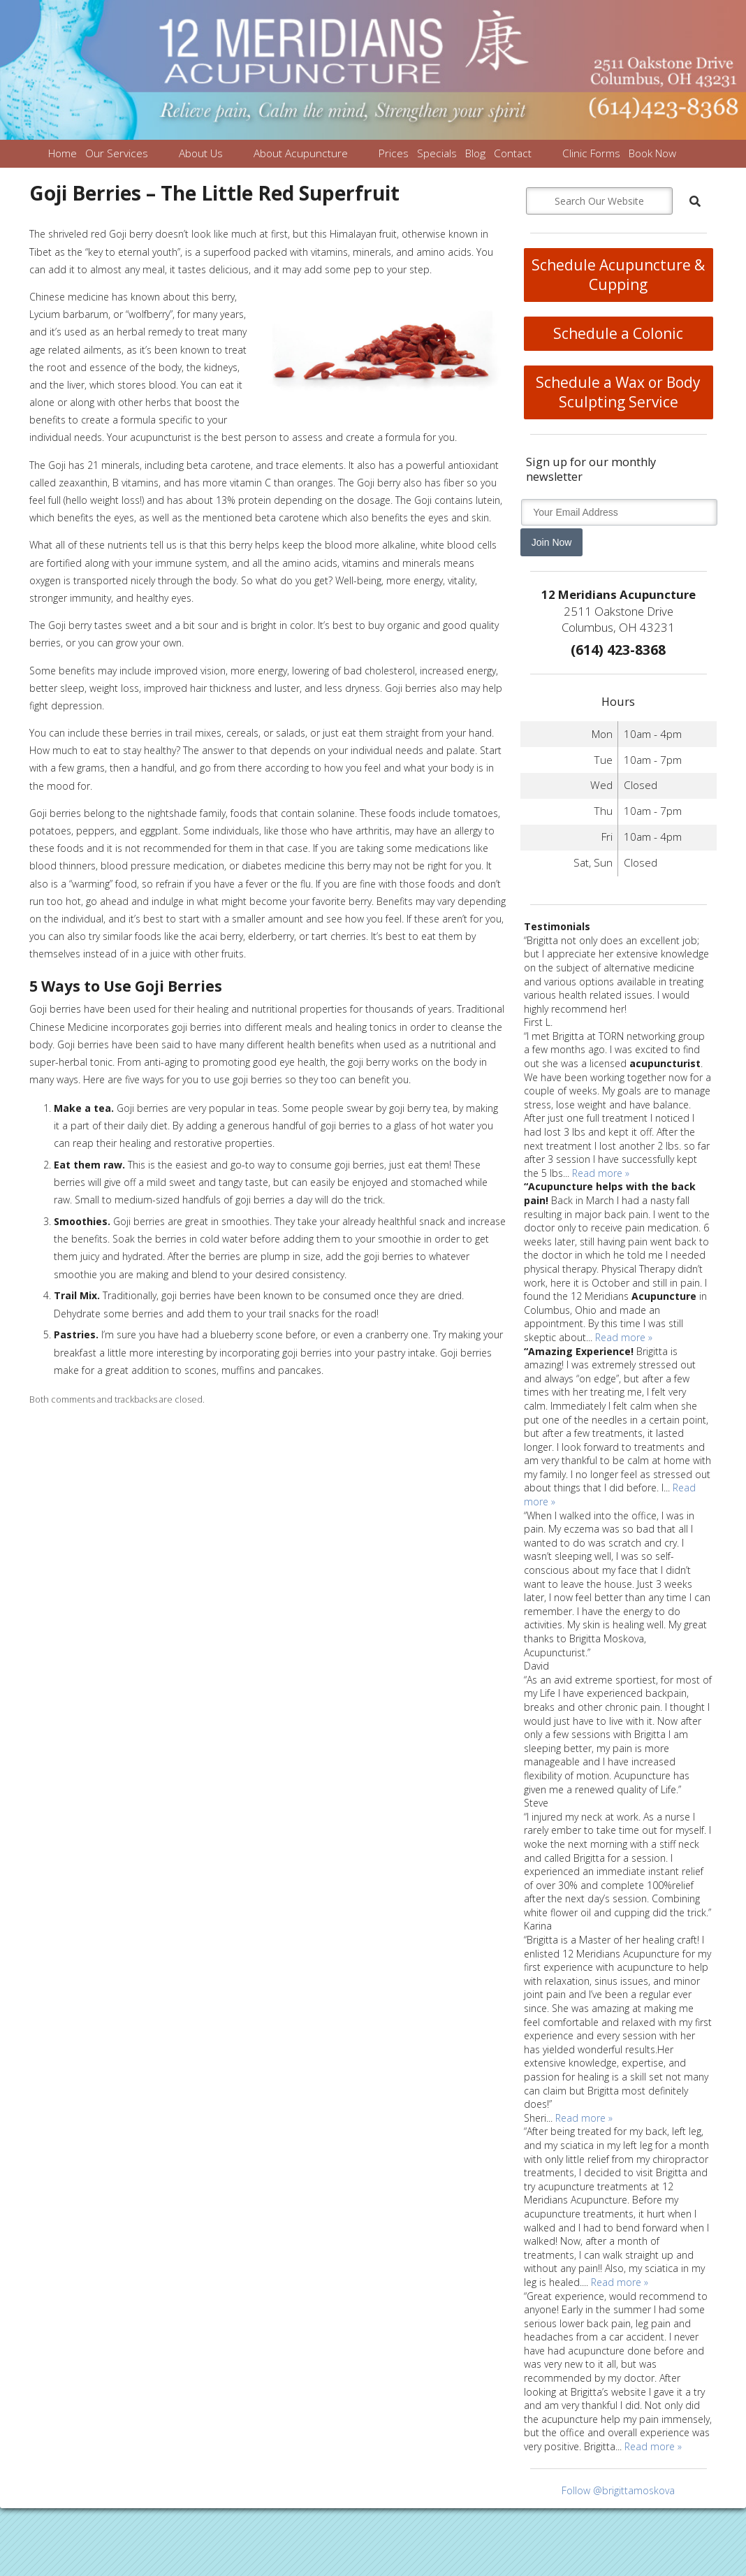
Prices (394, 153)
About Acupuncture (301, 153)
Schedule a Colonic (618, 333)
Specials (437, 153)
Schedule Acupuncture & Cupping (618, 274)
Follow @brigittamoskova (618, 2490)
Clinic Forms (591, 153)
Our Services (116, 153)
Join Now (552, 542)
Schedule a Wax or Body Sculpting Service (618, 392)
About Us (201, 153)
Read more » (600, 1173)
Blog (475, 153)
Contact (513, 153)
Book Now (652, 153)
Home (62, 153)
